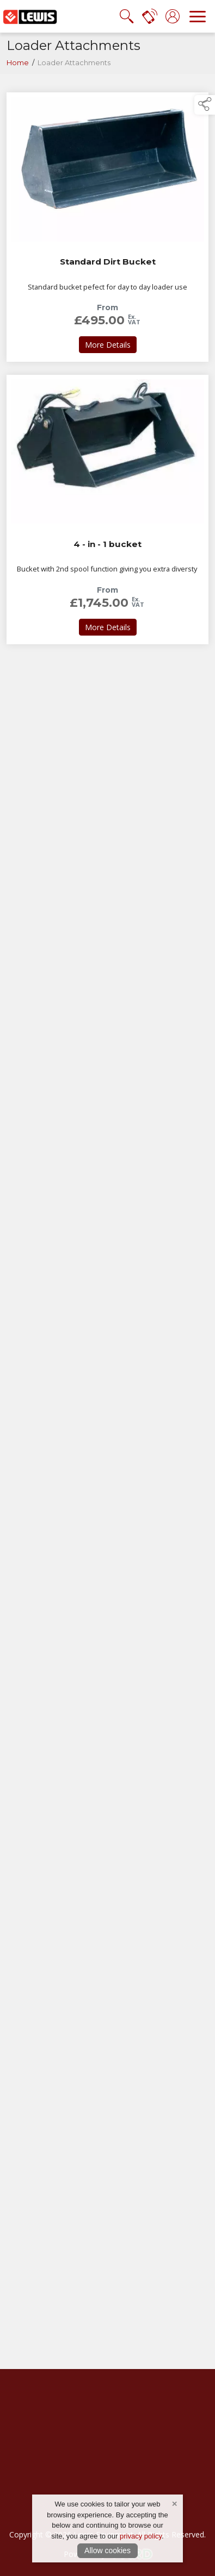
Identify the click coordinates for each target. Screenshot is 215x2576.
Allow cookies (107, 2550)
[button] (204, 105)
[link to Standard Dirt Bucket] (107, 227)
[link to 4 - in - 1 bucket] (107, 509)
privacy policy (141, 2536)
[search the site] (127, 16)
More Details (111, 344)
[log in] (172, 16)
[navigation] (197, 16)
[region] (107, 2238)
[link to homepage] (30, 16)
